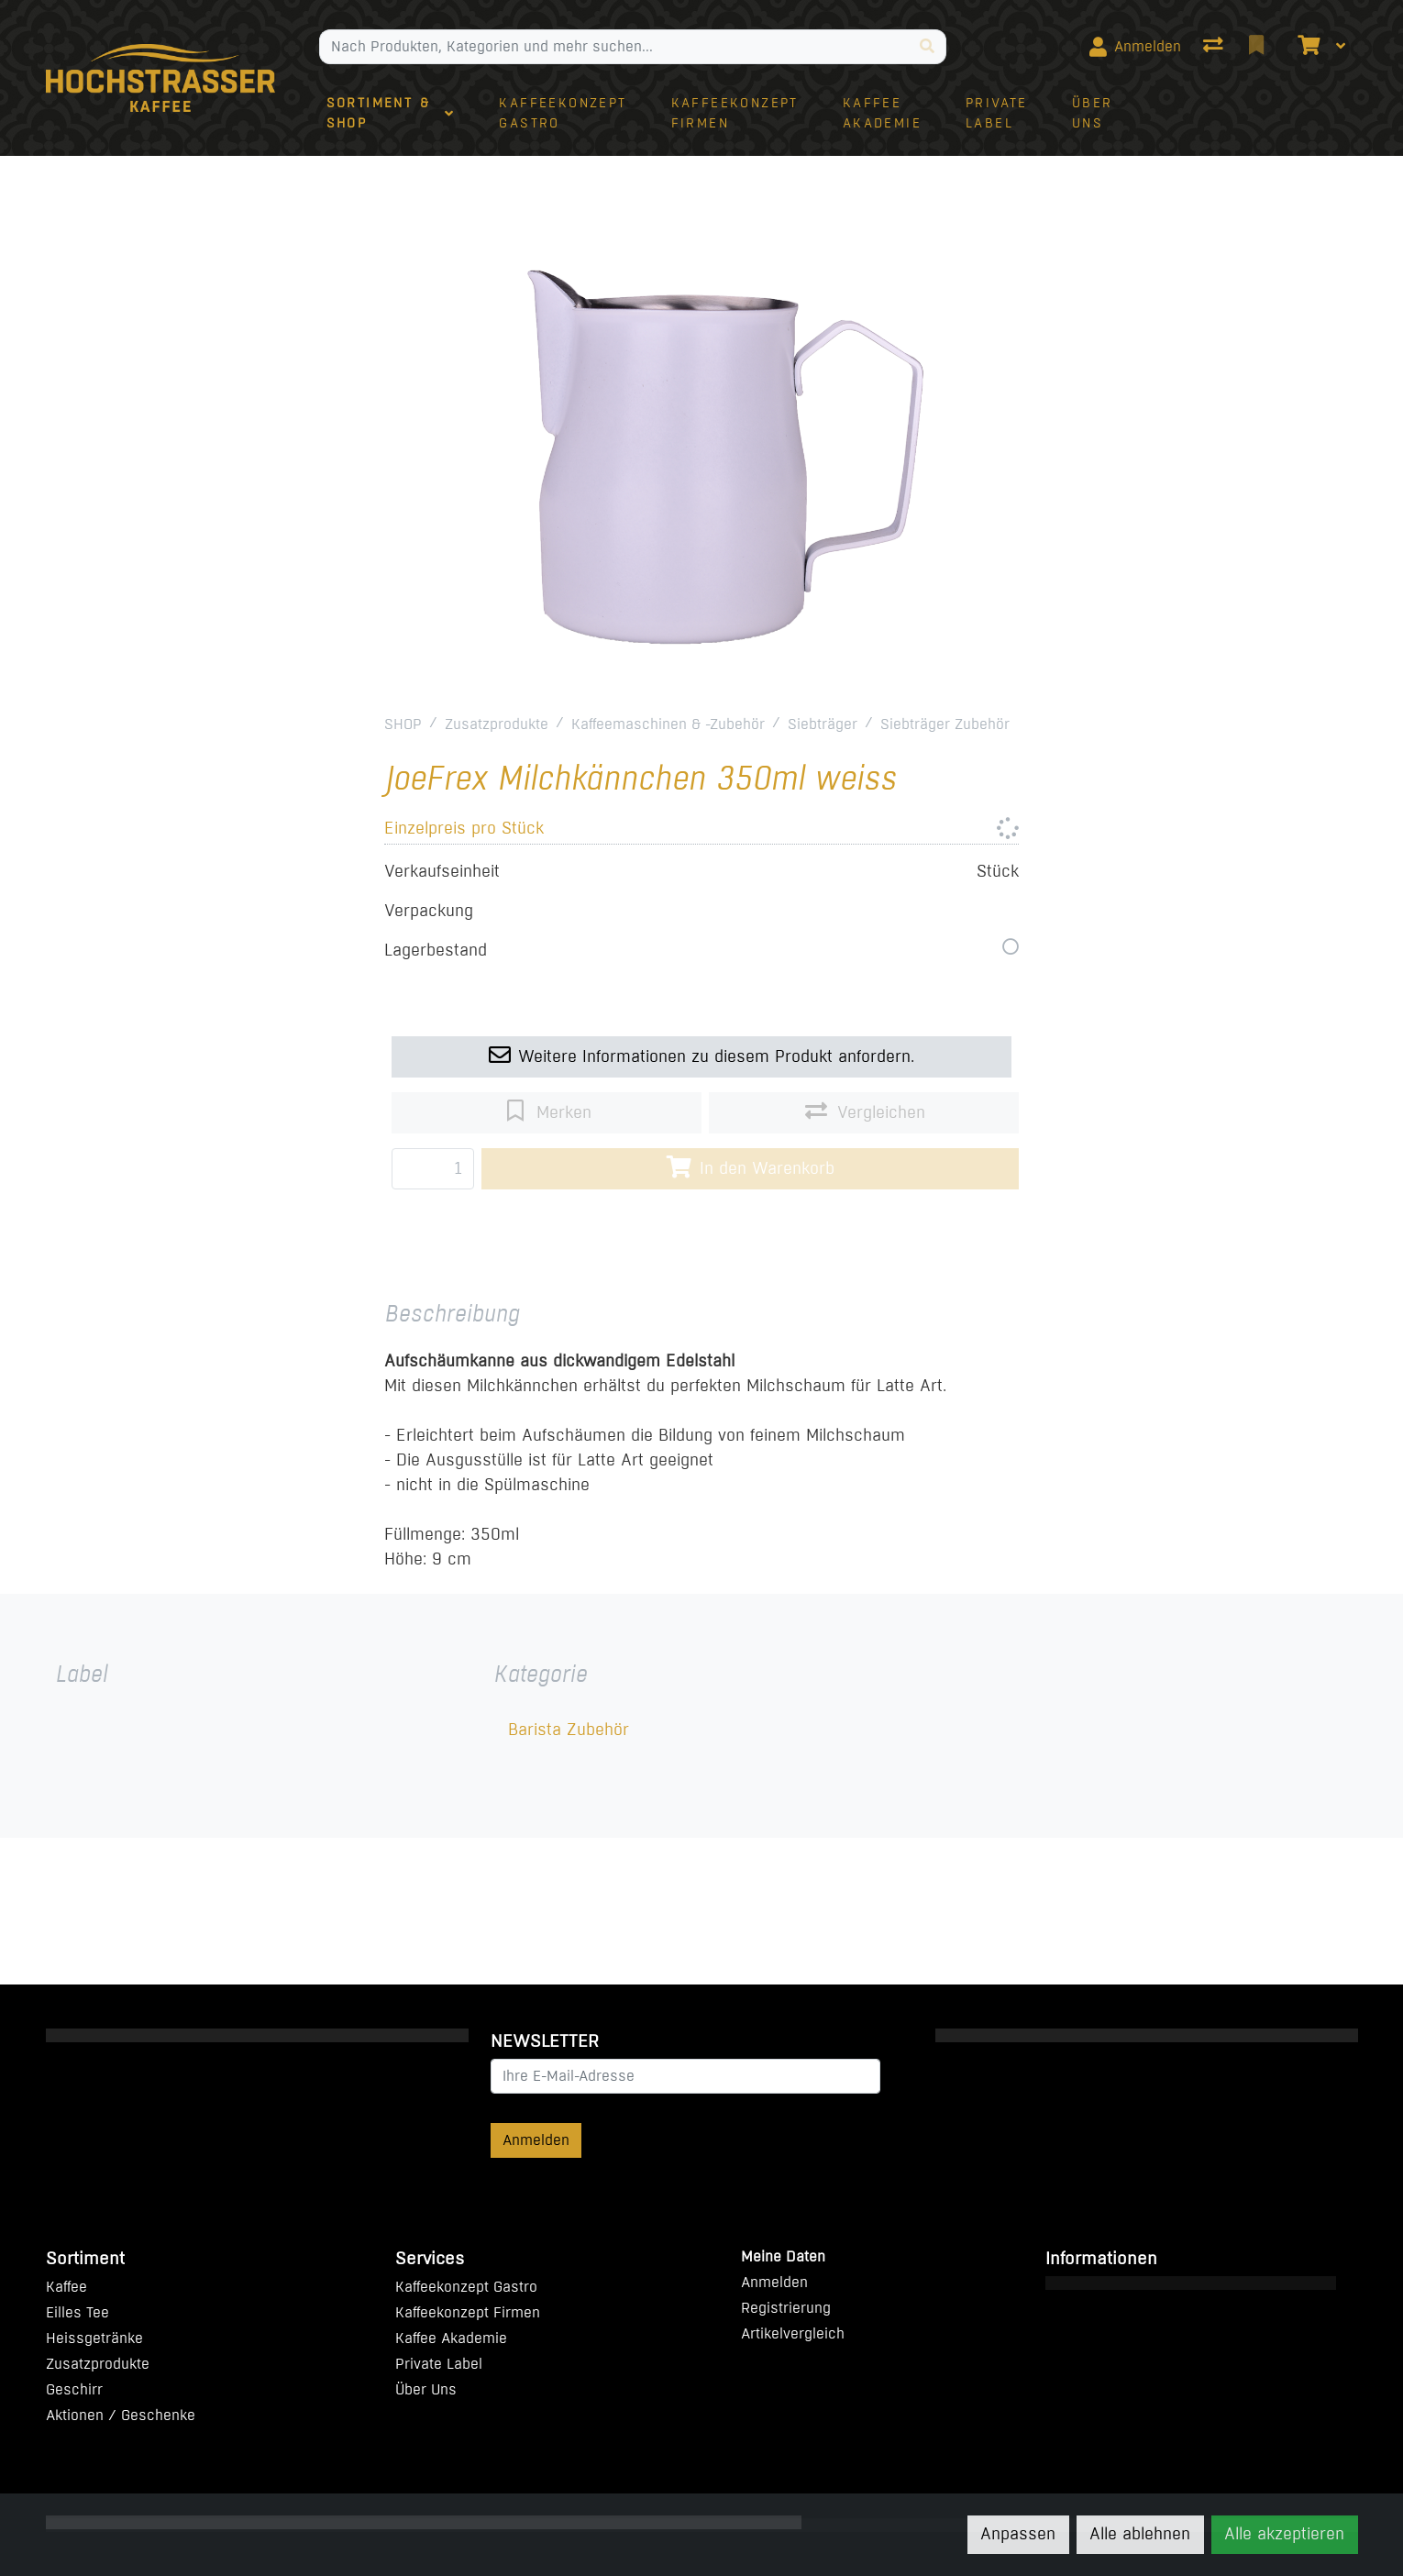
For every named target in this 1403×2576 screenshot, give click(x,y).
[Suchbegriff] (614, 46)
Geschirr (74, 2389)
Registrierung (786, 2307)
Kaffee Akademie (451, 2338)
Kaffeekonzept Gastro (466, 2286)
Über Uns (426, 2389)
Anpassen (1017, 2534)
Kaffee (66, 2286)
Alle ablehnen (1139, 2534)
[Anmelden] (1135, 46)
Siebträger (822, 724)
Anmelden (536, 2140)
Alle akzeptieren (1284, 2534)
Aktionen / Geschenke (120, 2415)
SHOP (403, 724)
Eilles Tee (77, 2312)
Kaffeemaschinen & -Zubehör (668, 724)
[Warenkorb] (1307, 46)
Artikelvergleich (793, 2333)
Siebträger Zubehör (945, 724)
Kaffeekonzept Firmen (467, 2312)
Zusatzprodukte (496, 724)
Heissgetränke (94, 2338)
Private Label (438, 2363)
